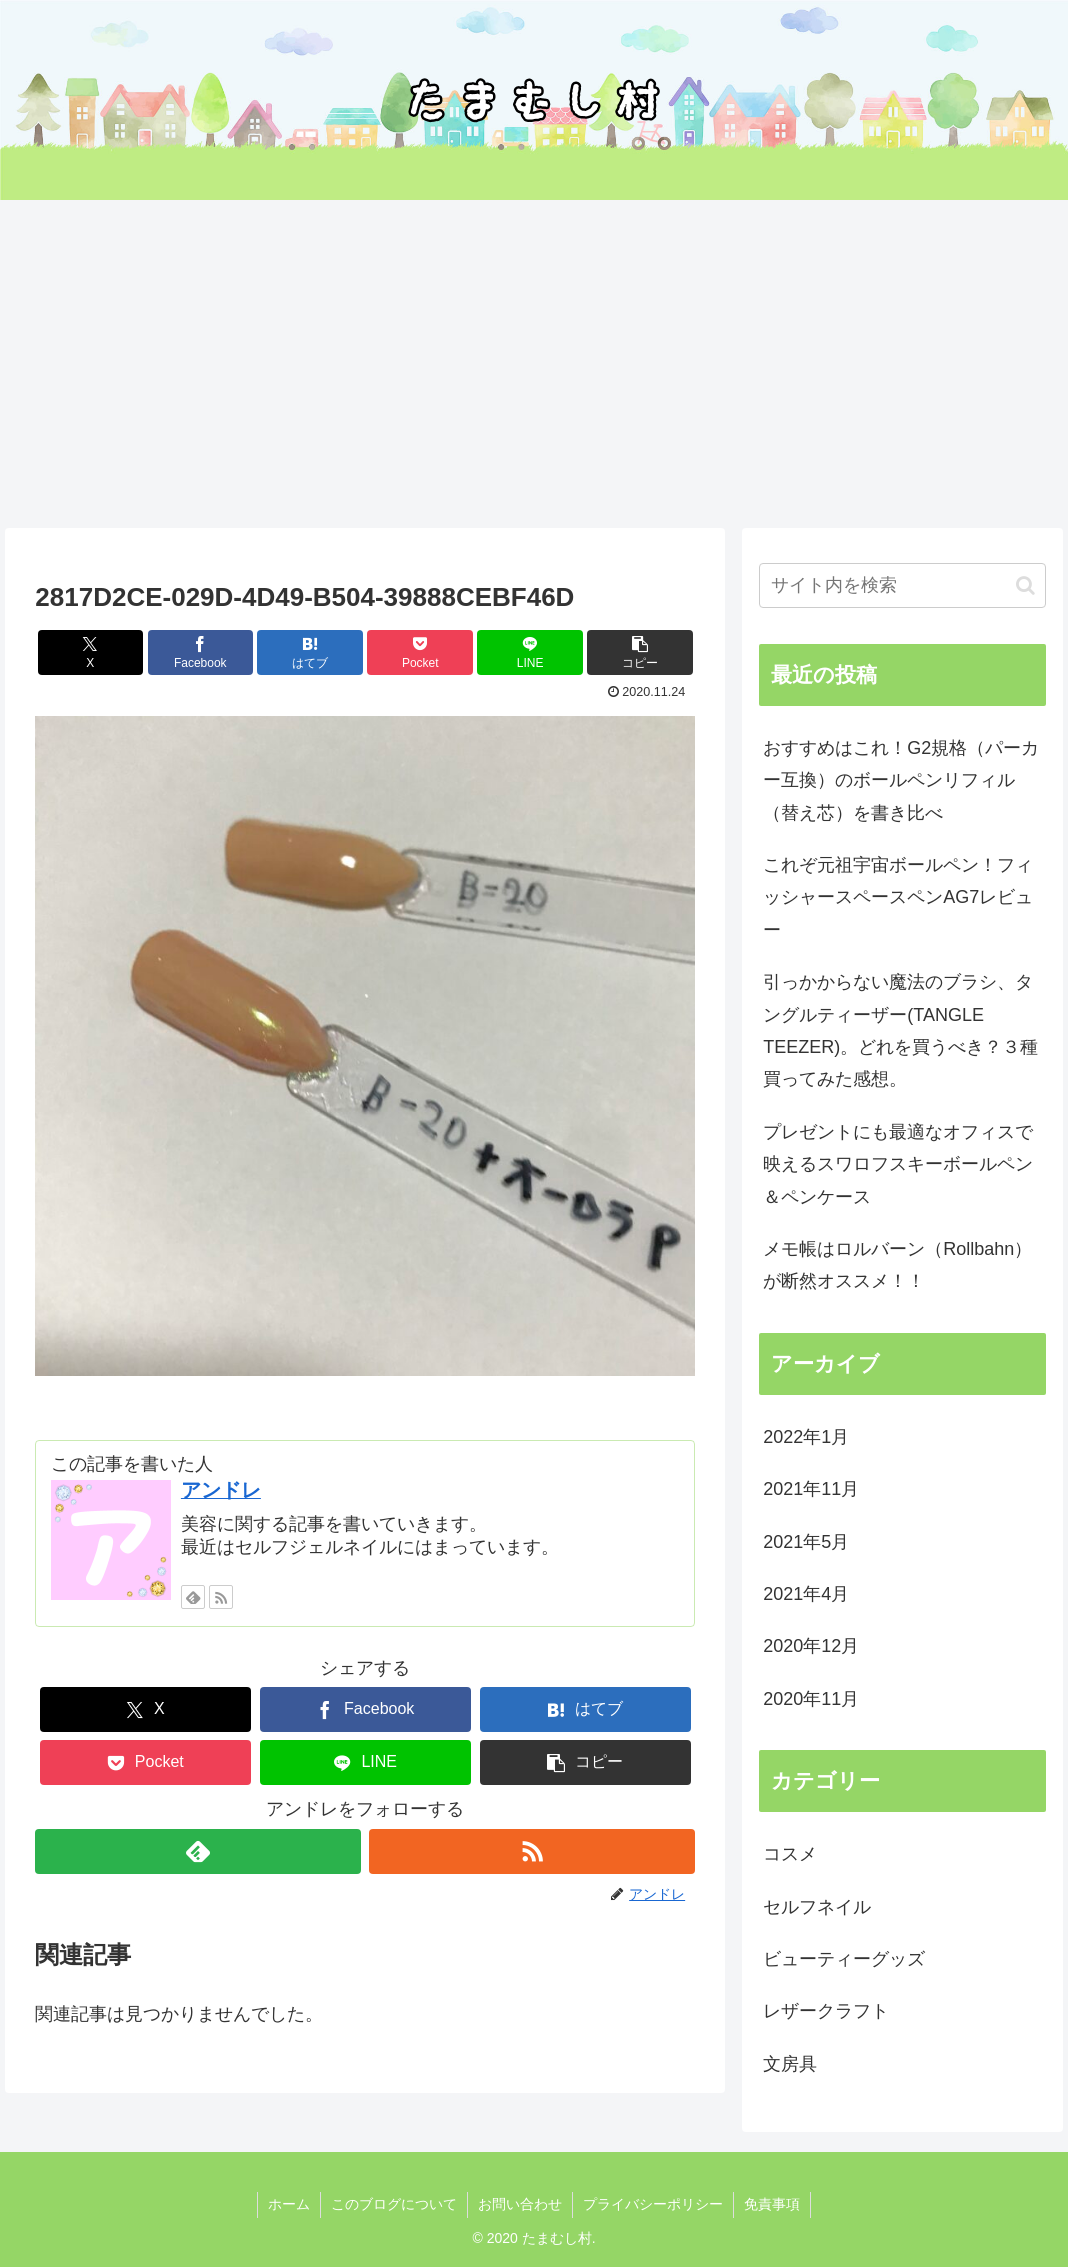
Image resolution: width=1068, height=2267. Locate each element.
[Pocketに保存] (420, 652)
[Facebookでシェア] (201, 652)
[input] (902, 585)
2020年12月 (811, 1646)
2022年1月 (806, 1437)
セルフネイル (817, 1907)
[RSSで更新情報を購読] (221, 1597)
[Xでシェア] (91, 652)
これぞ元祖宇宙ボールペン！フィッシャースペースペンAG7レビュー (898, 897)
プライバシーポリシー (653, 2204)
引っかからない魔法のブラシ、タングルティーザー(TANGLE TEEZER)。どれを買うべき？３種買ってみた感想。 (900, 1030)
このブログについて (394, 2204)
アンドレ (221, 1490)
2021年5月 (806, 1542)
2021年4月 (806, 1594)
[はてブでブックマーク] (310, 652)
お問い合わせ (520, 2204)
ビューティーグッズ (844, 1959)
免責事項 (772, 2204)
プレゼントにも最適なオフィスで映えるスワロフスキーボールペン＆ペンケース (898, 1164)
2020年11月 (811, 1699)
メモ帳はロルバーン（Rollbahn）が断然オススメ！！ (897, 1265)
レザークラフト (826, 2011)
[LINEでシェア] (530, 652)
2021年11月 (811, 1489)
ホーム (289, 2204)
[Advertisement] (534, 364)
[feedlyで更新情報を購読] (193, 1597)
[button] (640, 652)
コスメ (790, 1854)
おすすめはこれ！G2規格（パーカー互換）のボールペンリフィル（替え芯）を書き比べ (901, 780)
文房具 (790, 2064)
